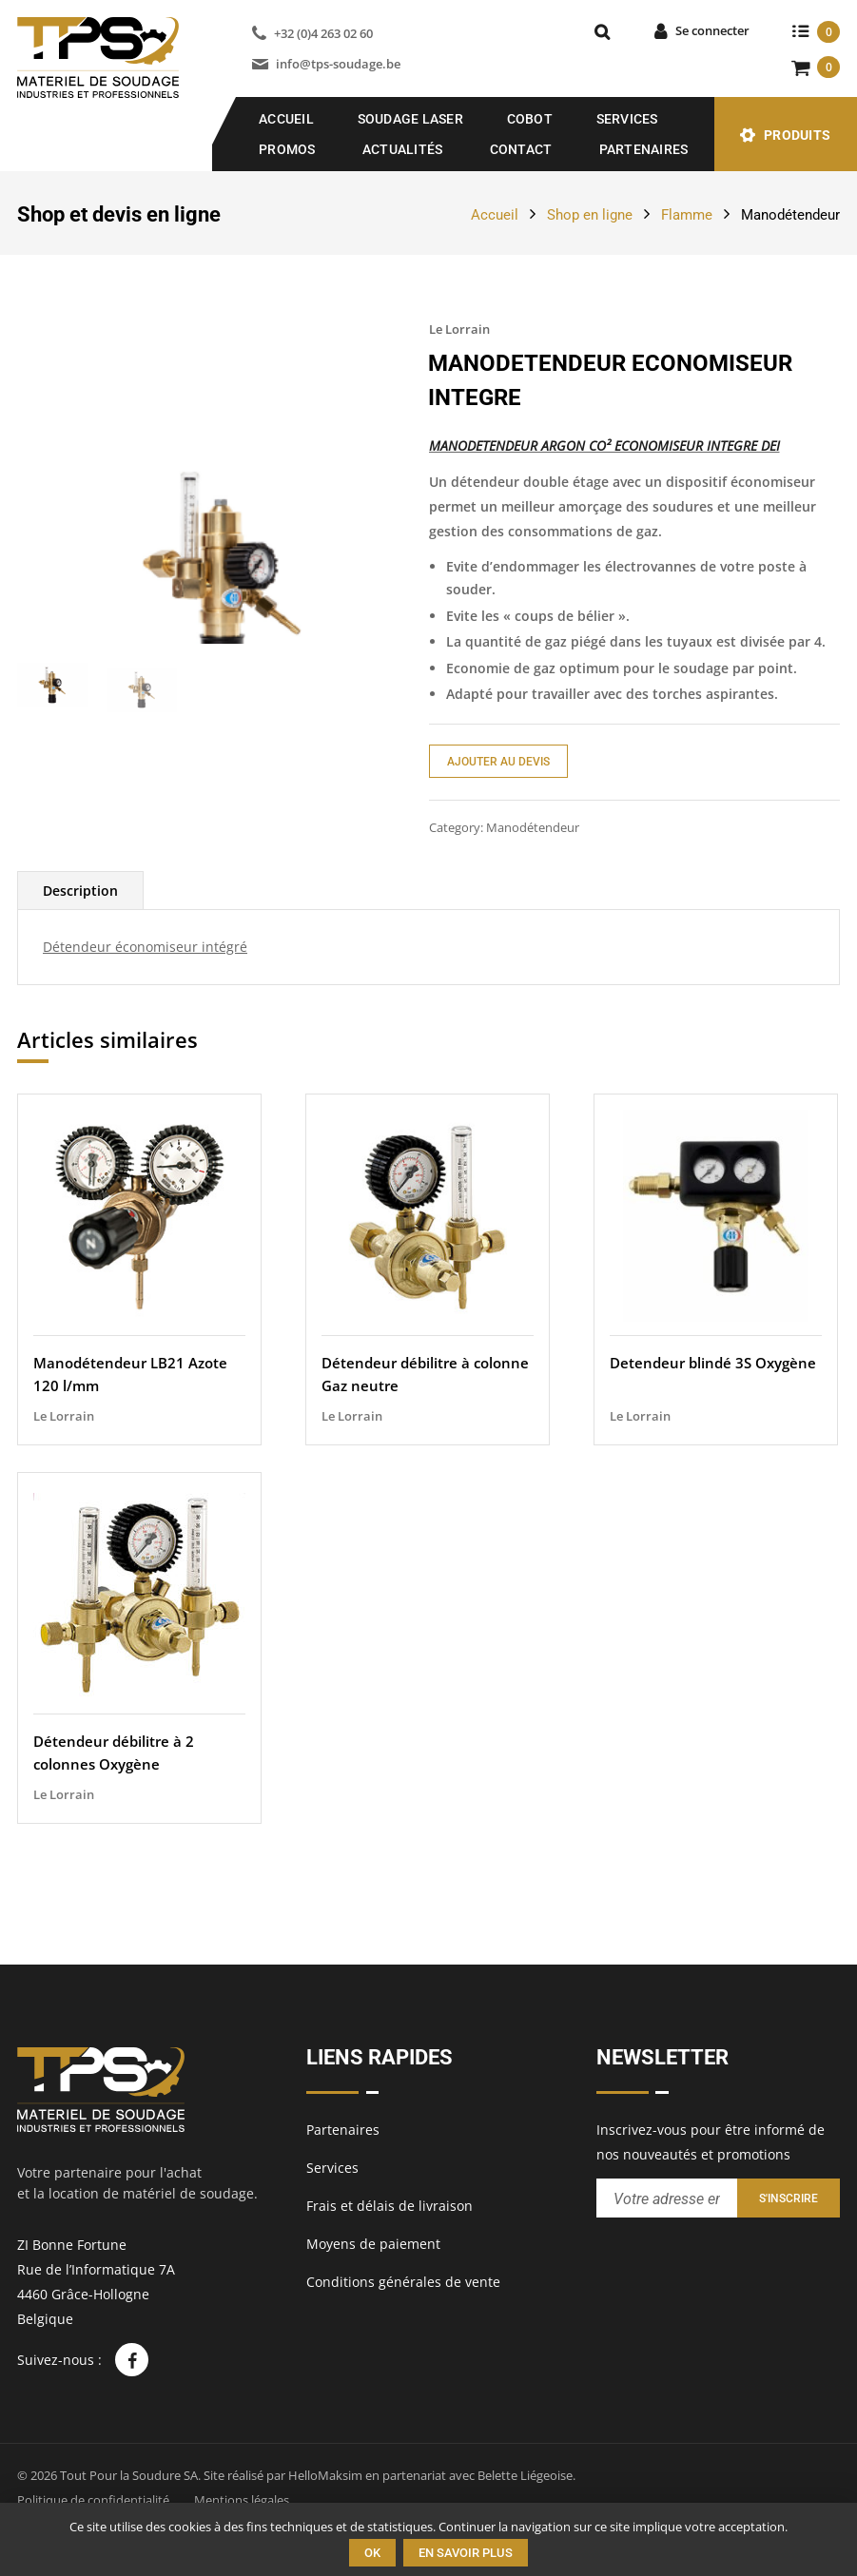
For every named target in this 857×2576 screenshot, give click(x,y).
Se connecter (712, 30)
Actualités (402, 149)
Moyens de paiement (373, 2244)
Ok (372, 2553)
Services (627, 118)
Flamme (686, 214)
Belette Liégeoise (525, 2475)
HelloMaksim (325, 2475)
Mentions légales (241, 2499)
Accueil (286, 118)
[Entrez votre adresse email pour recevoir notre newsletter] (666, 2198)
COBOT (530, 118)
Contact (521, 149)
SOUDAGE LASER (410, 118)
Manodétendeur (790, 214)
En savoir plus (466, 2553)
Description (80, 965)
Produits (797, 135)
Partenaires (644, 149)
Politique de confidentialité (93, 2499)
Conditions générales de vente (403, 2282)
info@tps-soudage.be (338, 63)
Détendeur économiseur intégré (145, 1021)
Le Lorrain (459, 329)
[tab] (80, 964)
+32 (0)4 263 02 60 (323, 33)
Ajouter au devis (498, 761)
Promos (287, 149)
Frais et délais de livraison (389, 2206)
